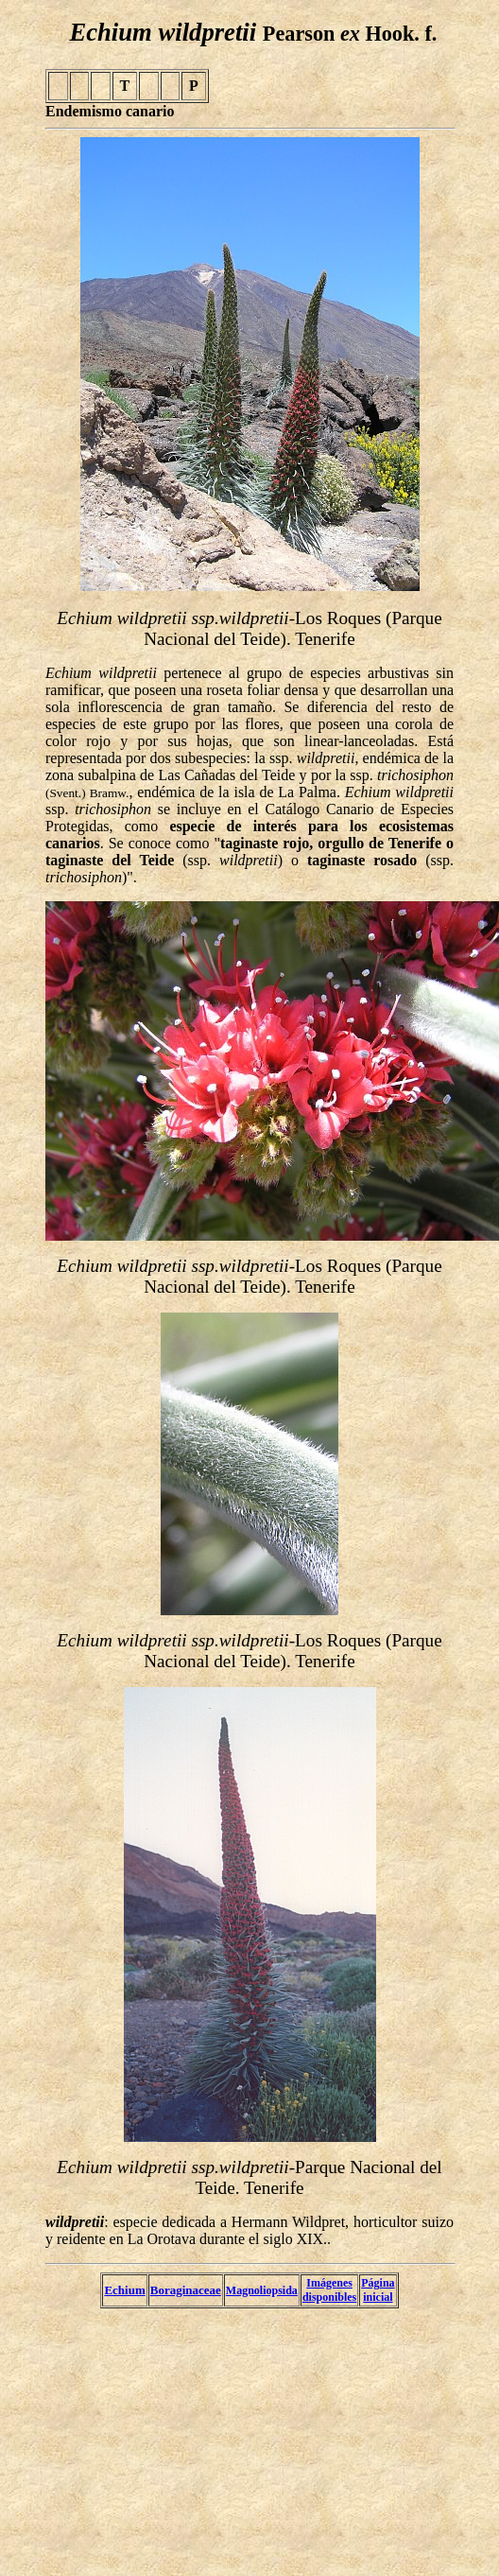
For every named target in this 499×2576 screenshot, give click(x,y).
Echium (124, 2290)
